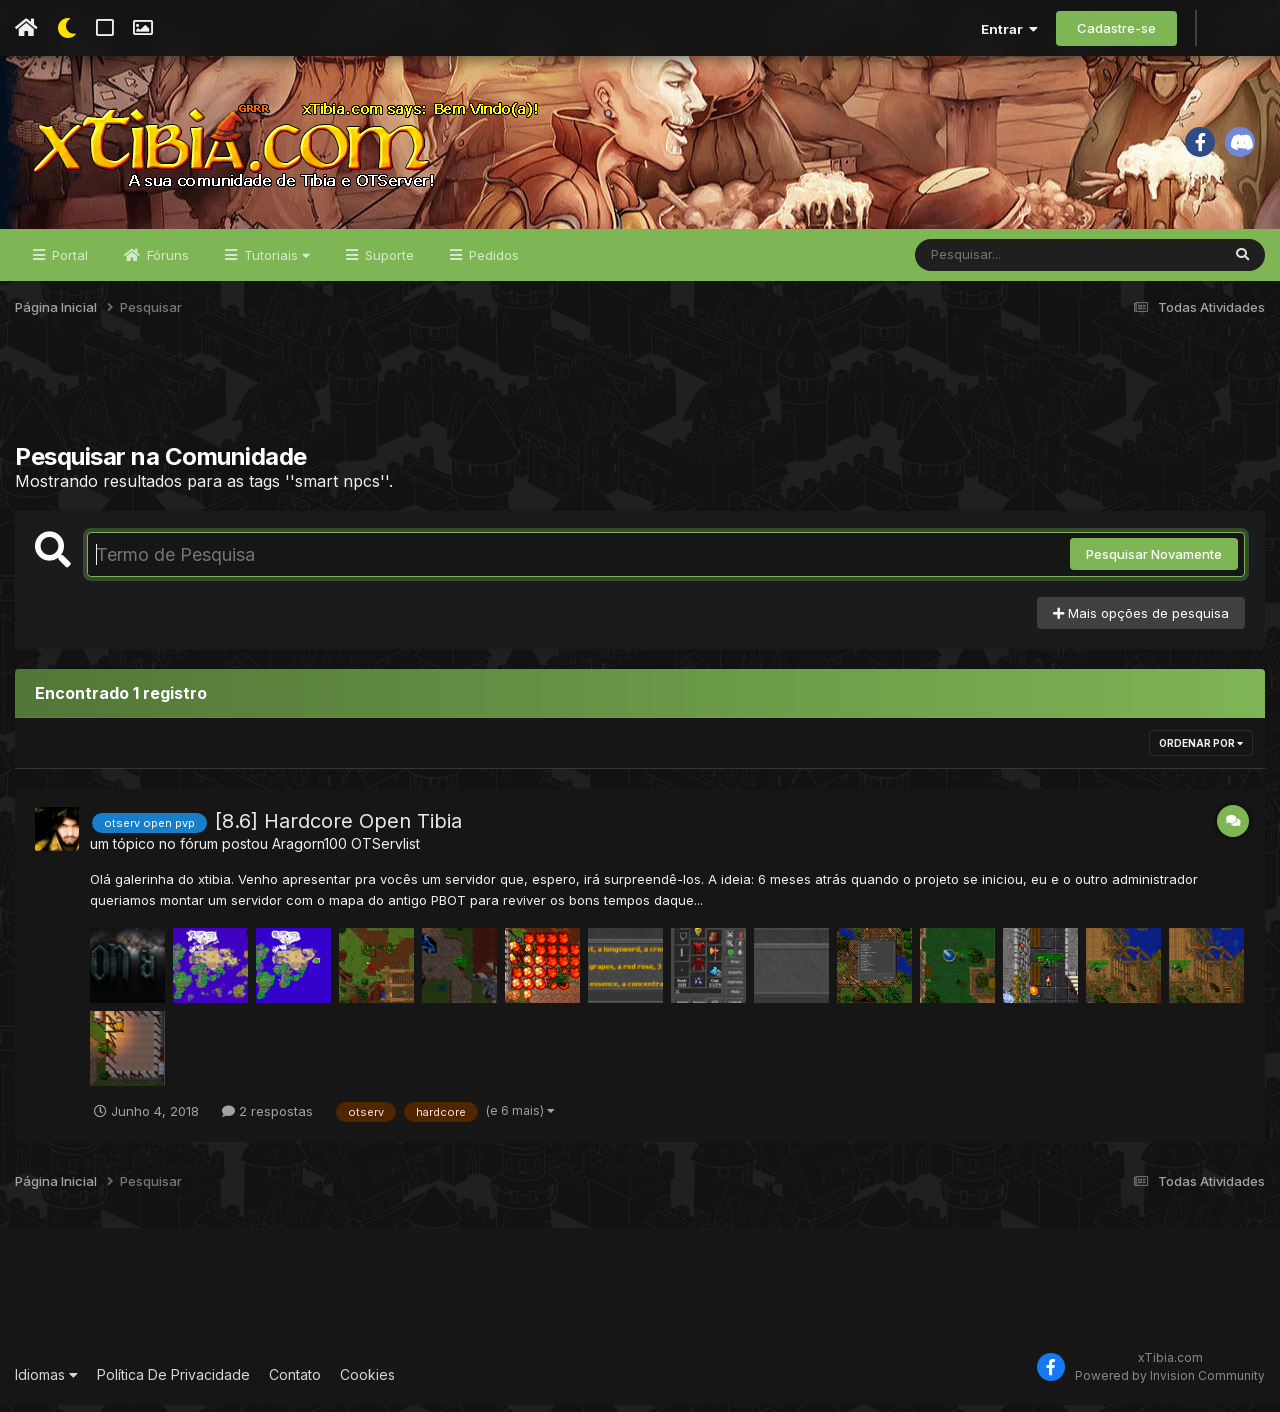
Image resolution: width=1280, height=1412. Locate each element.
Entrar (1009, 29)
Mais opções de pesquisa (1141, 620)
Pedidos (492, 262)
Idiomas (46, 1381)
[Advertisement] (640, 399)
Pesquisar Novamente (1154, 561)
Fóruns (166, 262)
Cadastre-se (1116, 28)
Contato (295, 1381)
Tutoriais (275, 262)
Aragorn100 (309, 850)
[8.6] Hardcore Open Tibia (338, 828)
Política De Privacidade (173, 1381)
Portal (68, 262)
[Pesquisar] (992, 262)
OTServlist (385, 850)
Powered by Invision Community (1170, 1382)
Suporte (387, 262)
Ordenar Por (1201, 750)
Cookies (367, 1381)
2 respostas (267, 1118)
